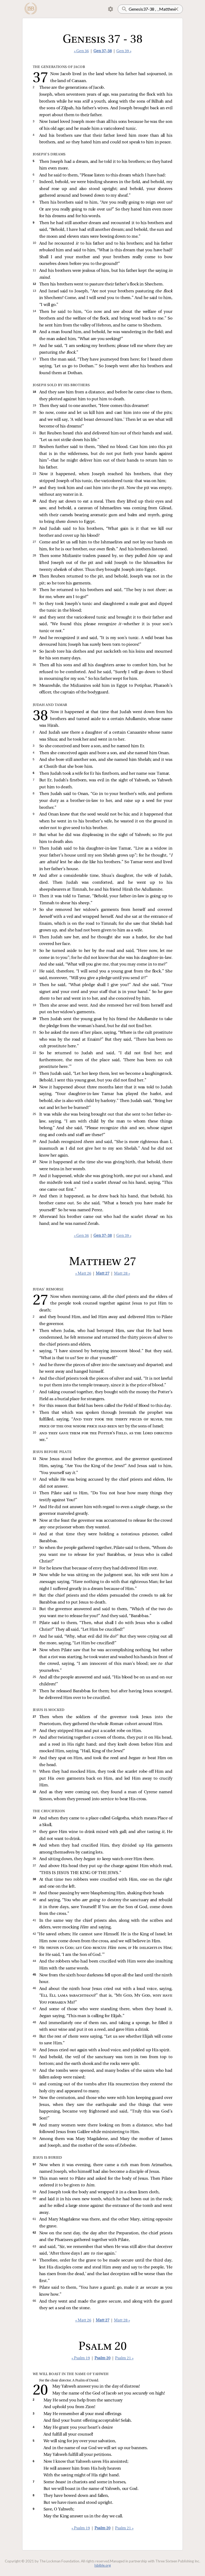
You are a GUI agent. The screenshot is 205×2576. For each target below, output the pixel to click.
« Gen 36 (81, 51)
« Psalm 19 (81, 2358)
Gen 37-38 (102, 51)
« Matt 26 (83, 1274)
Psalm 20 (102, 2358)
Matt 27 (102, 1274)
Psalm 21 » (124, 2358)
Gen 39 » (123, 51)
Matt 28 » (122, 1274)
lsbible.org (102, 2565)
